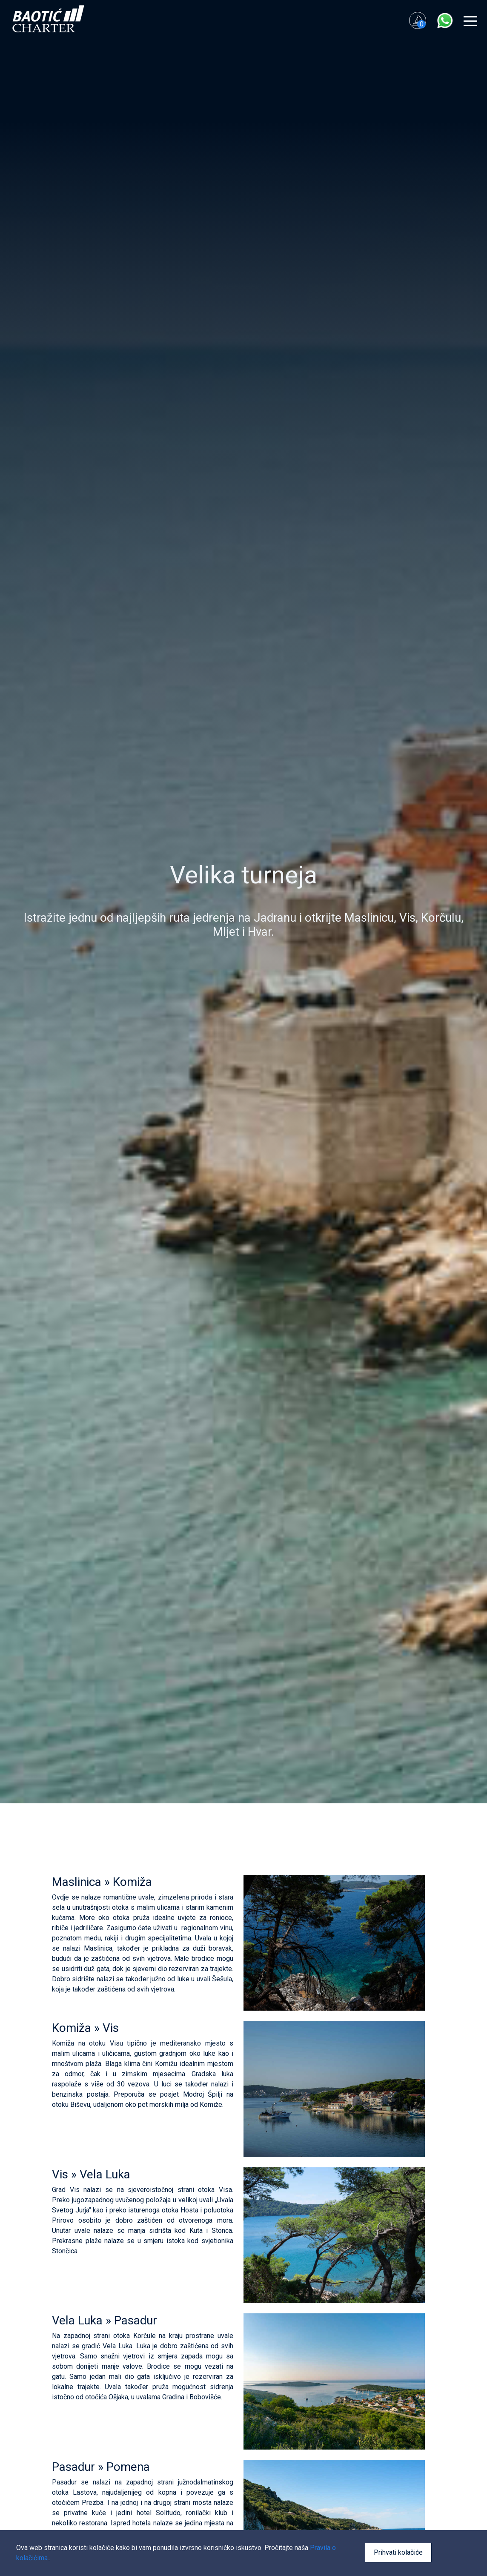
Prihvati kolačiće (398, 2552)
